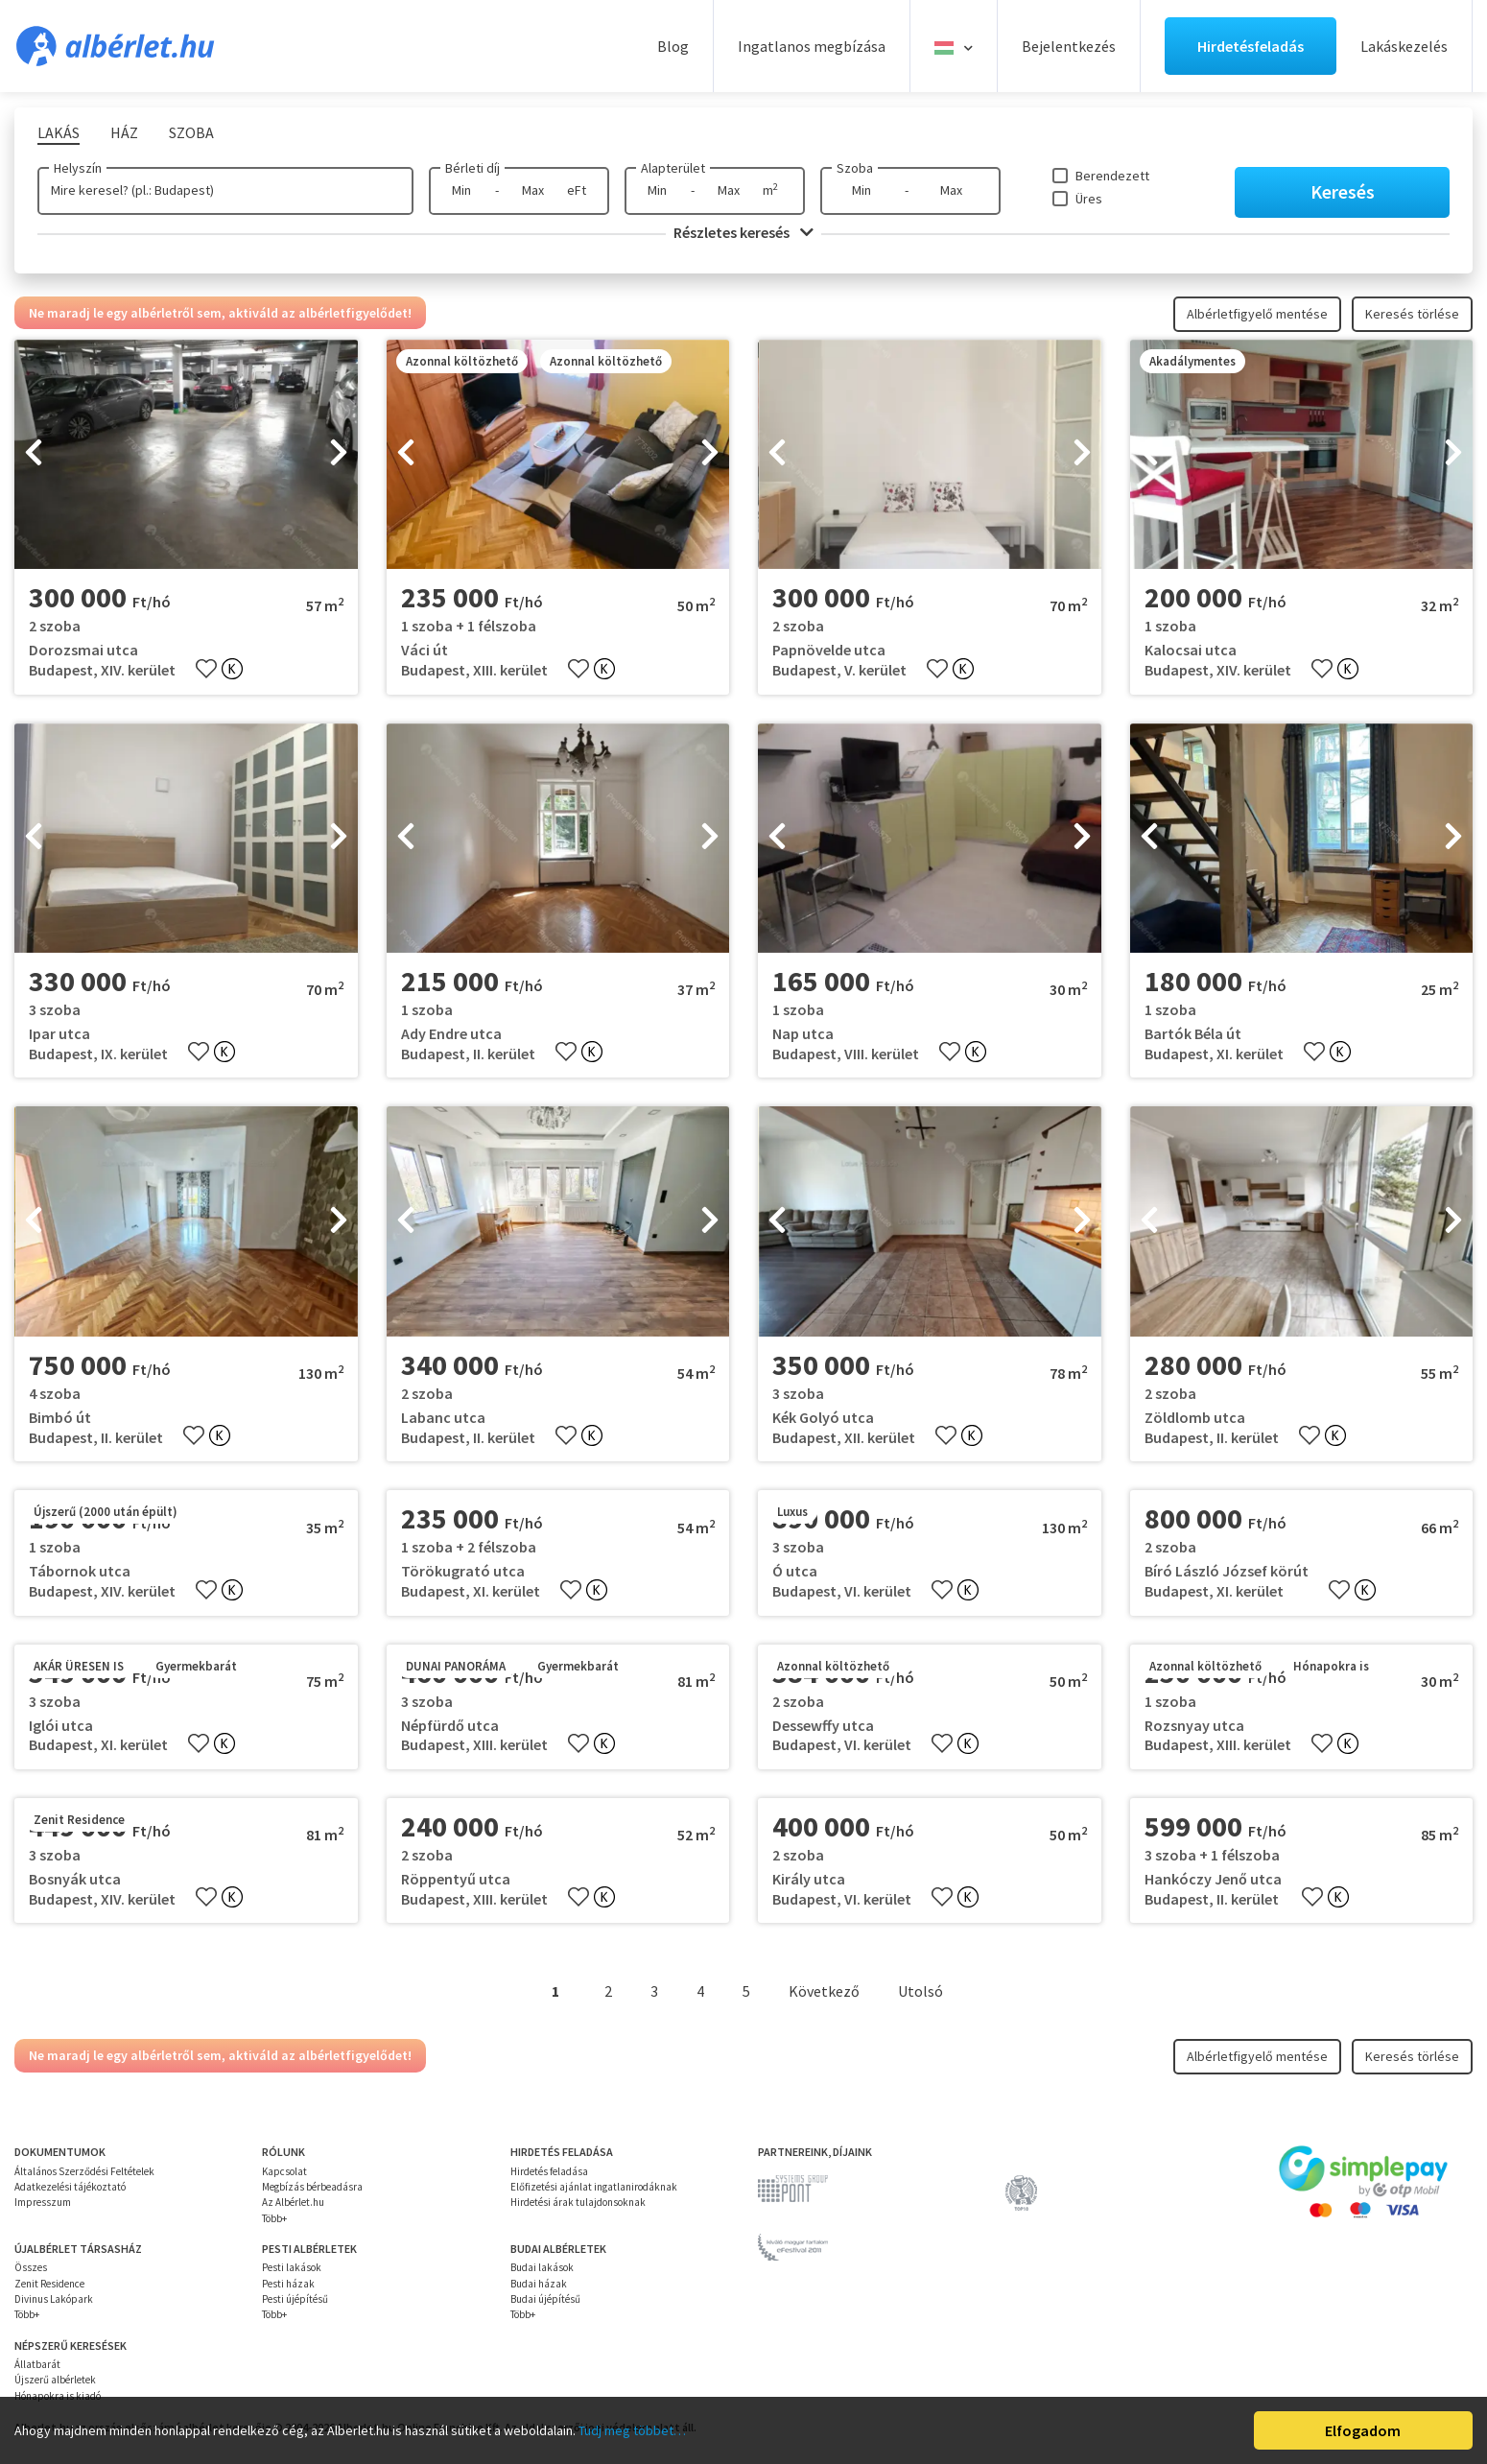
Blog (673, 46)
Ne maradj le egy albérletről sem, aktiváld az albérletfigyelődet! (220, 312)
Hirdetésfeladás (1250, 46)
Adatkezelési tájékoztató (70, 2186)
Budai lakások (542, 2267)
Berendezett (1112, 175)
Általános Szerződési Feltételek (84, 2171)
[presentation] (33, 455)
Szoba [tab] (191, 132)
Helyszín (78, 168)
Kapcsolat (284, 2171)
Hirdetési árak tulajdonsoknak (578, 2202)
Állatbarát (37, 2364)
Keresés (1342, 191)
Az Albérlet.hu (293, 2202)
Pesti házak (288, 2283)
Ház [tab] (124, 132)
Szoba (855, 168)
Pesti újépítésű (295, 2299)
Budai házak (538, 2283)
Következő (824, 1991)
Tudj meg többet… (632, 2430)
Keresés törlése (1412, 313)
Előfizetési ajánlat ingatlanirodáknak (593, 2186)
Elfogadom (1363, 2430)
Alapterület (673, 168)
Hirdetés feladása (549, 2171)
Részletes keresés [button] (743, 232)
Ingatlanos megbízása (811, 46)
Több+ (274, 2218)
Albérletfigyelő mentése (1257, 313)
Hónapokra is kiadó (57, 2396)
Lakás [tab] (58, 132)
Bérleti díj (472, 168)
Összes (30, 2267)
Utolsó (920, 1991)
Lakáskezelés (1404, 46)
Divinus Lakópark (53, 2299)
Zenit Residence (49, 2283)
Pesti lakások (291, 2267)
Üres (1088, 198)
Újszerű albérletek (55, 2379)
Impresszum (42, 2202)
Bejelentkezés (1069, 46)
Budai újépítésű (545, 2299)
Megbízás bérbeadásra (312, 2186)
